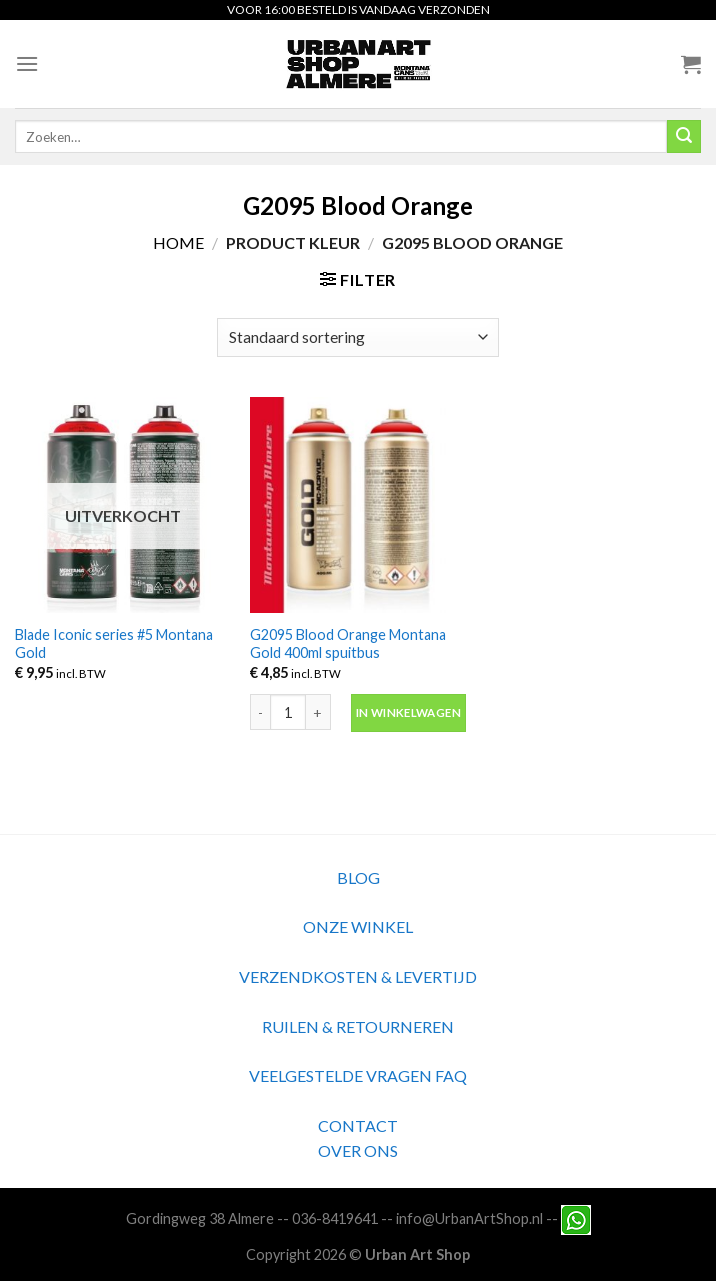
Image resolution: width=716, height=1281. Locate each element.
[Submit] (684, 137)
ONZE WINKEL (358, 926)
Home (178, 242)
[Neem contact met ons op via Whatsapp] (576, 1218)
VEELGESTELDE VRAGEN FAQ (358, 1075)
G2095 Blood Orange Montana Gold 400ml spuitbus (348, 644)
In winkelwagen (408, 712)
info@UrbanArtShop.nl (469, 1218)
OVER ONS (358, 1150)
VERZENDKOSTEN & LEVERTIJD (358, 976)
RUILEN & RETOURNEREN (358, 1026)
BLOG (358, 877)
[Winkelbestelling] (358, 337)
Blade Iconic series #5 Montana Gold (114, 644)
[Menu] (27, 63)
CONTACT (358, 1125)
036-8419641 (335, 1218)
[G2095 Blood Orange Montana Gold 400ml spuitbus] (358, 505)
